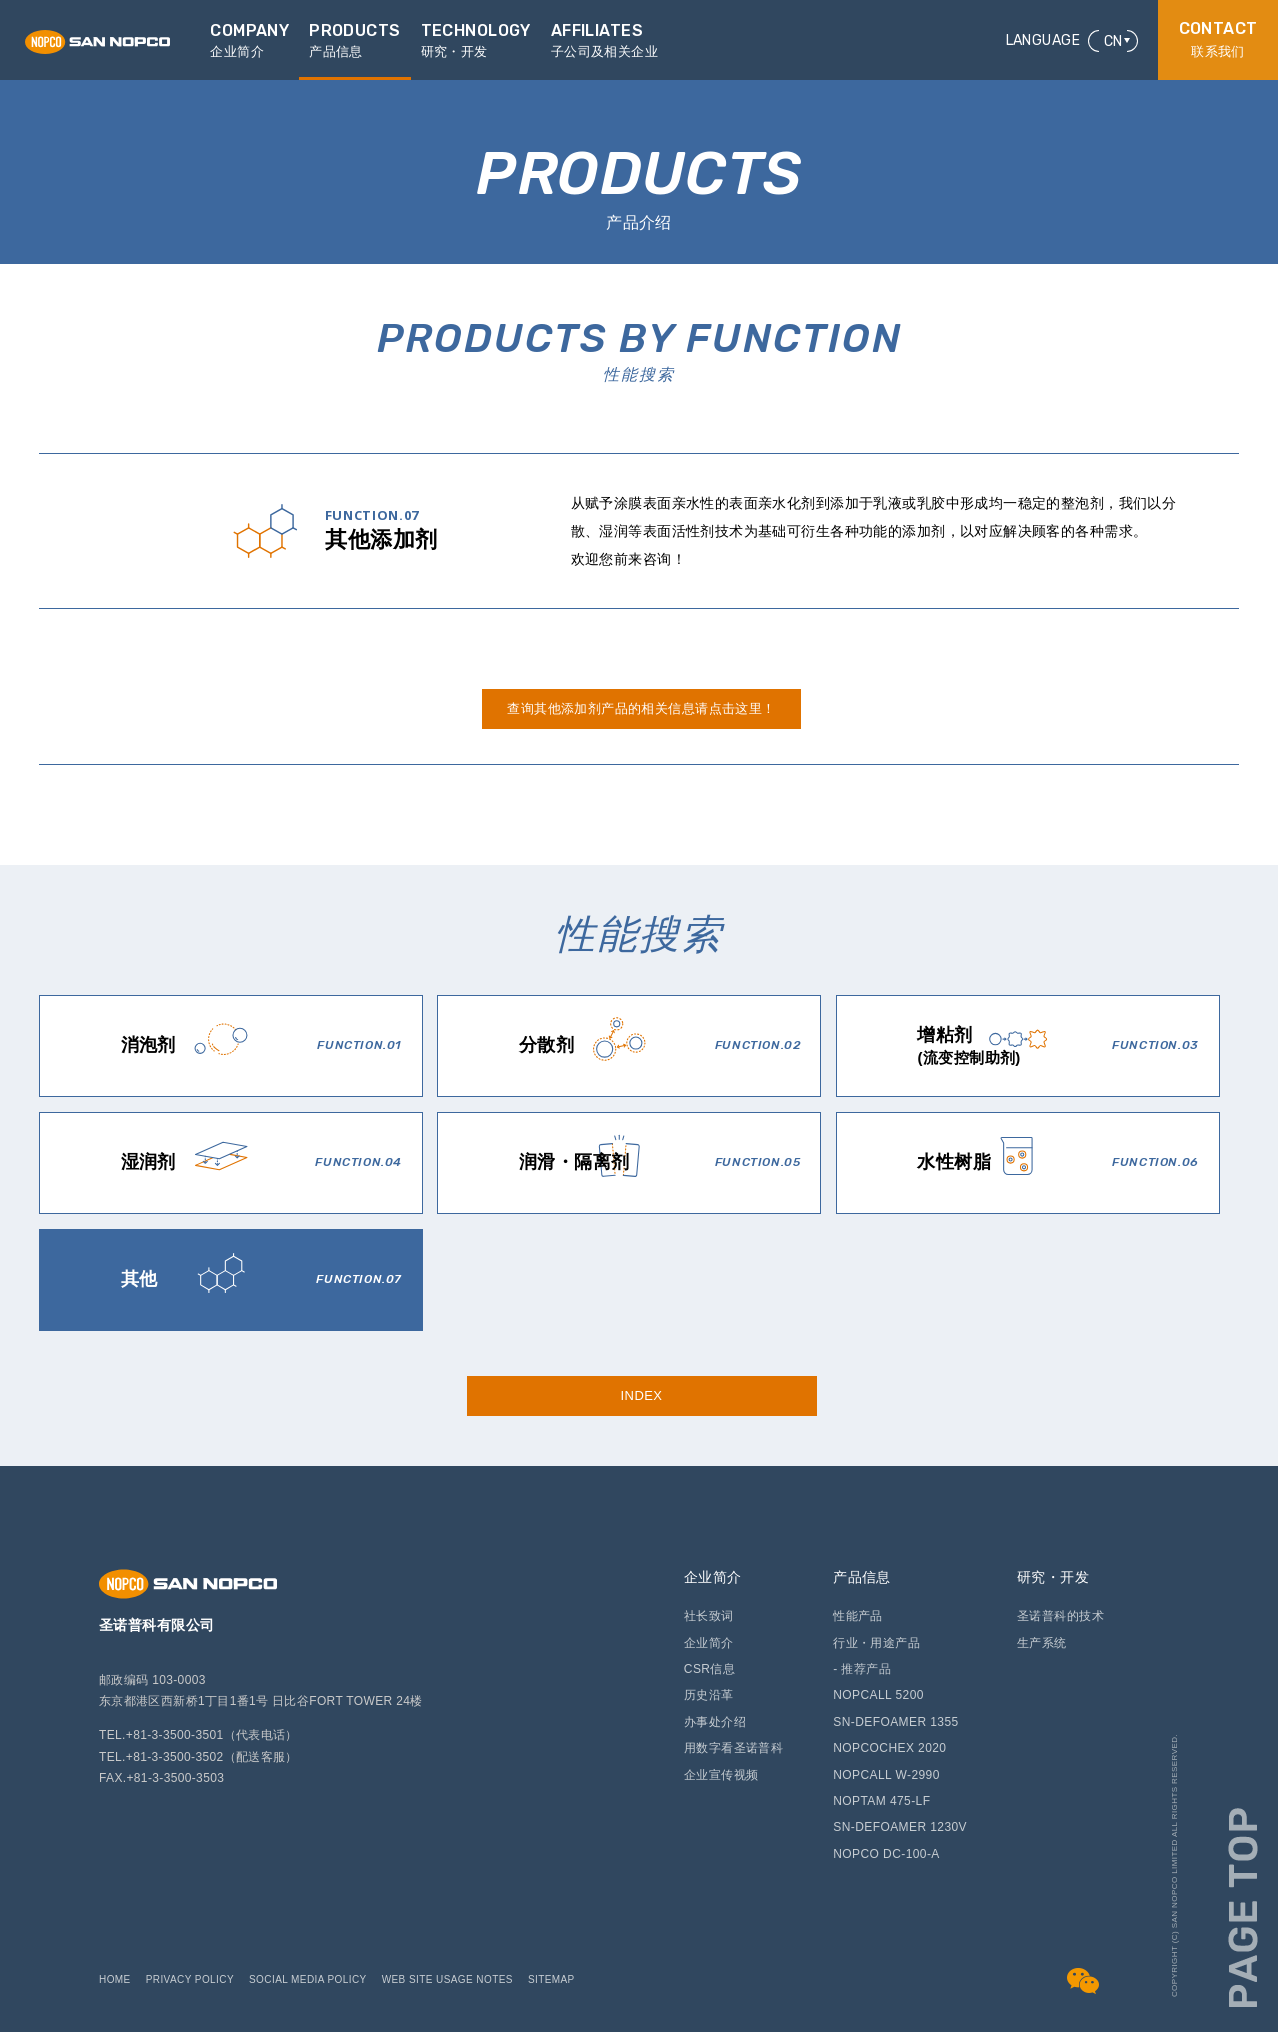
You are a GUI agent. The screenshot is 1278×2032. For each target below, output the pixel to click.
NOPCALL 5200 (878, 1695)
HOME (115, 1979)
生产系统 (1042, 1643)
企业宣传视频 (721, 1775)
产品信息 (862, 1577)
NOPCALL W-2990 (886, 1775)
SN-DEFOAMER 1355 (895, 1722)
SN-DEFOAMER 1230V (900, 1827)
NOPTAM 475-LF (881, 1801)
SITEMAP (551, 1979)
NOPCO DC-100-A (886, 1854)
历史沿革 (709, 1695)
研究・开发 (1053, 1577)
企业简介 (713, 1577)
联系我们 (1218, 39)
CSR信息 (709, 1669)
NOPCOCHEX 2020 (889, 1748)
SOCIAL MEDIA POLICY (308, 1979)
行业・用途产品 (876, 1643)
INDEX (642, 1395)
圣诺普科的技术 (1060, 1616)
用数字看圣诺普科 (733, 1748)
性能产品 (858, 1616)
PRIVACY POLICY (190, 1979)
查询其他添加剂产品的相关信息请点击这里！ (641, 708)
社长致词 (709, 1616)
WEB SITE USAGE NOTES (447, 1979)
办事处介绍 (715, 1722)
